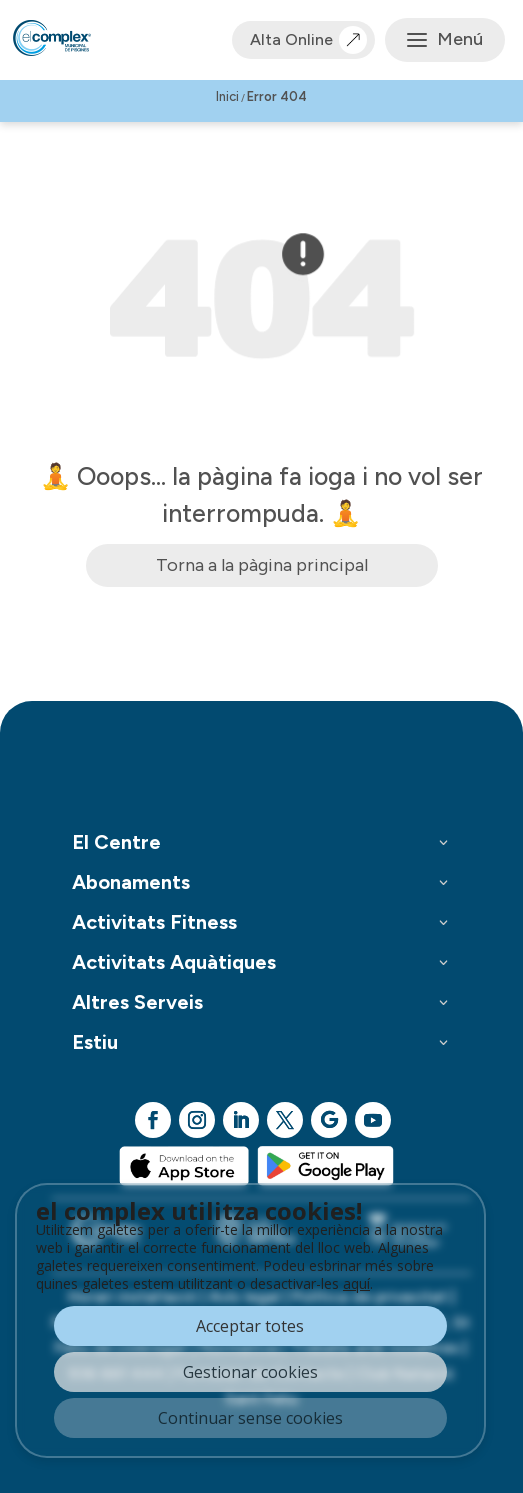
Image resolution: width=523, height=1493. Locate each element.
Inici (227, 96)
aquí (356, 1284)
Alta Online (303, 40)
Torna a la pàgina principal (262, 565)
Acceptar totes (250, 1326)
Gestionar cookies (250, 1372)
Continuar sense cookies (250, 1418)
